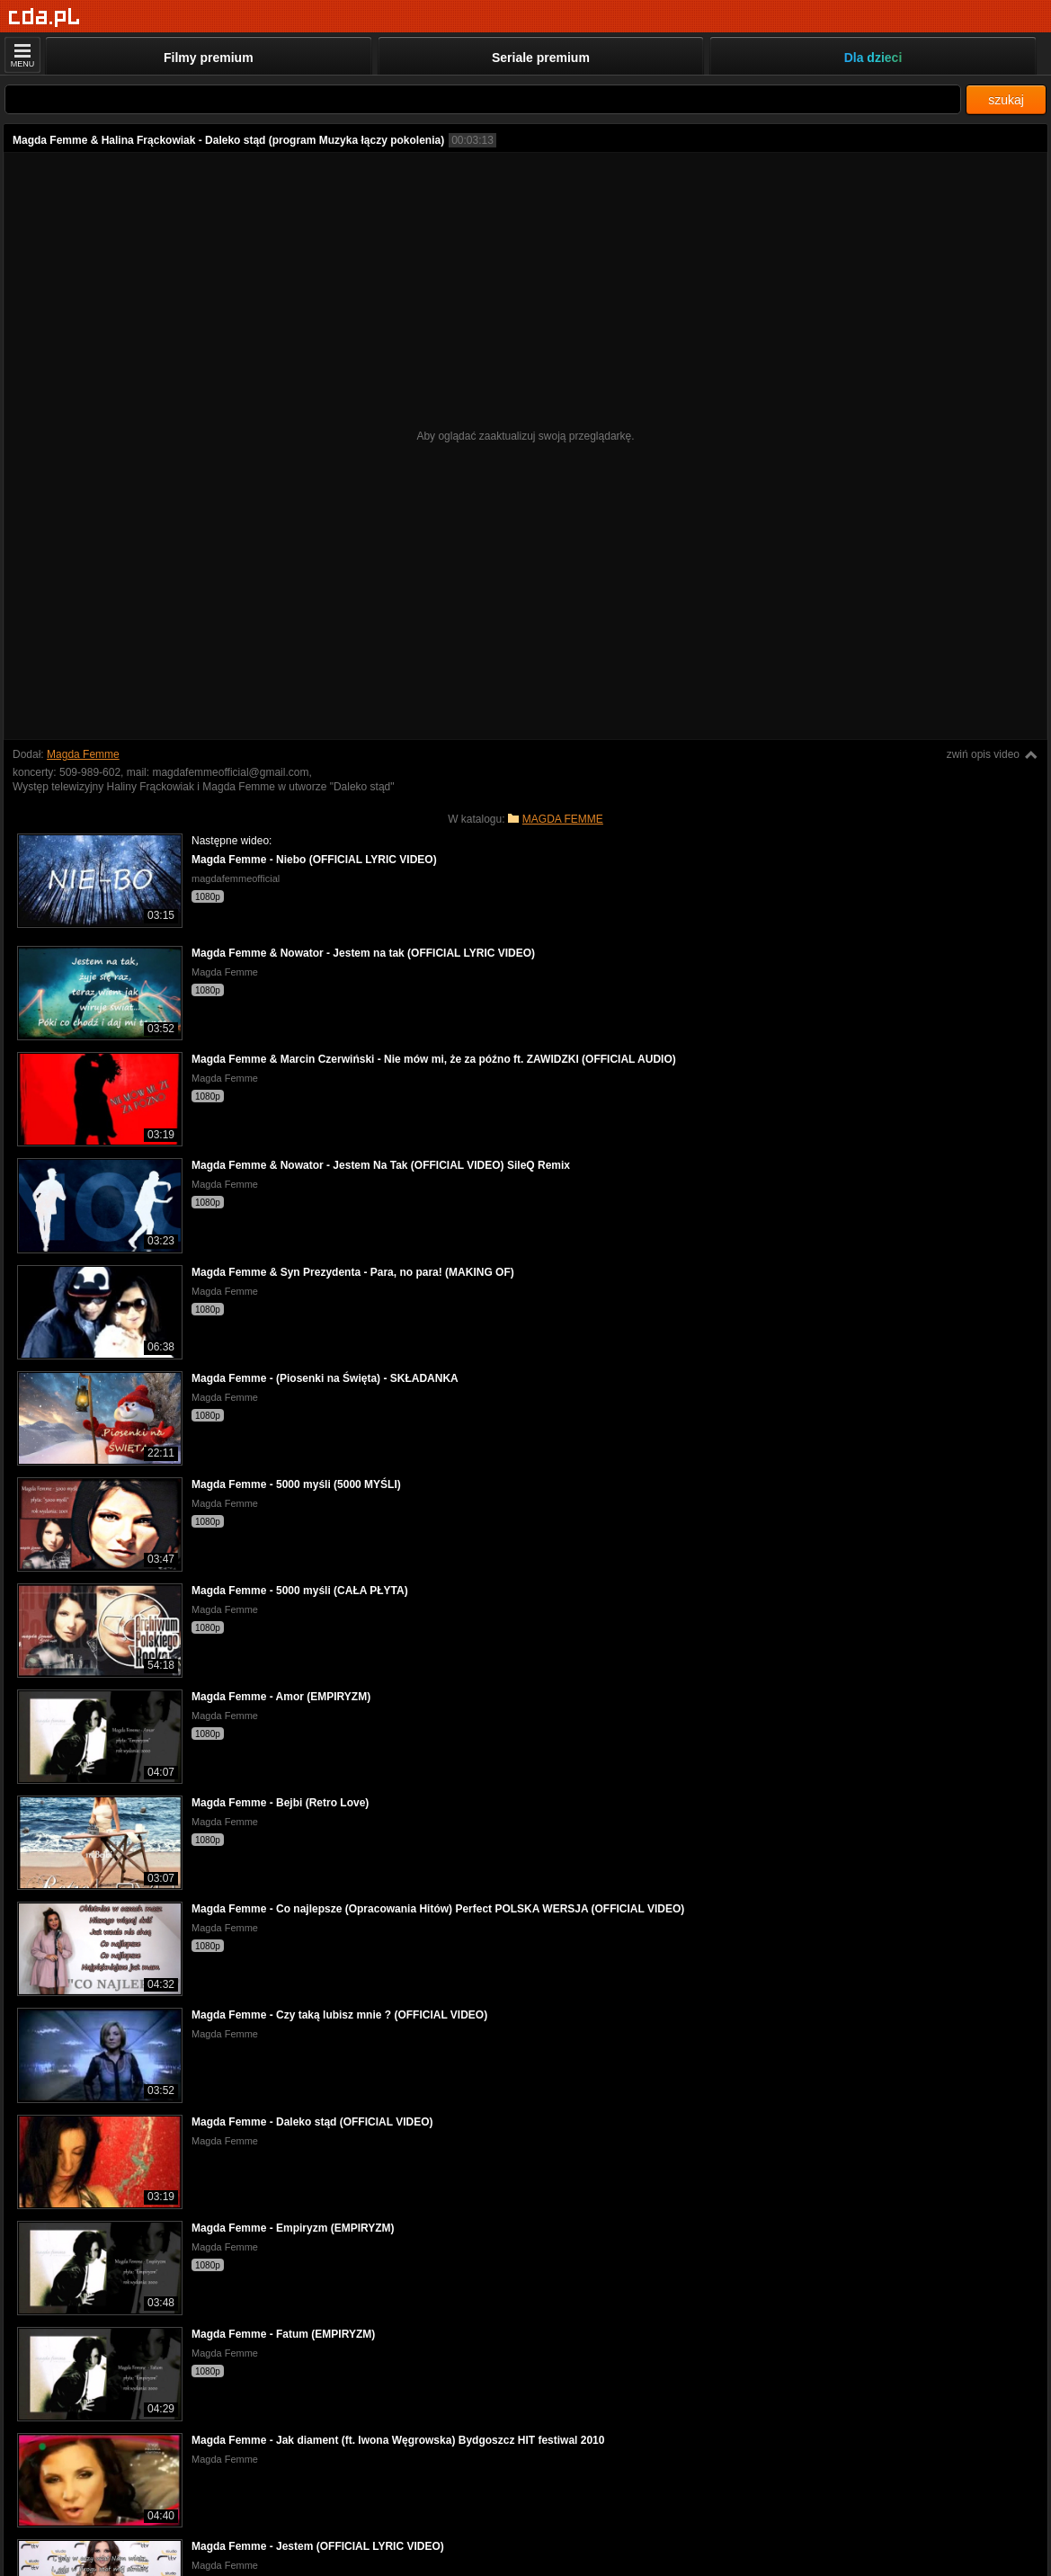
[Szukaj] (482, 99)
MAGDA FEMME (562, 819)
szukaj (1006, 100)
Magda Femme (83, 754)
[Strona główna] (44, 17)
